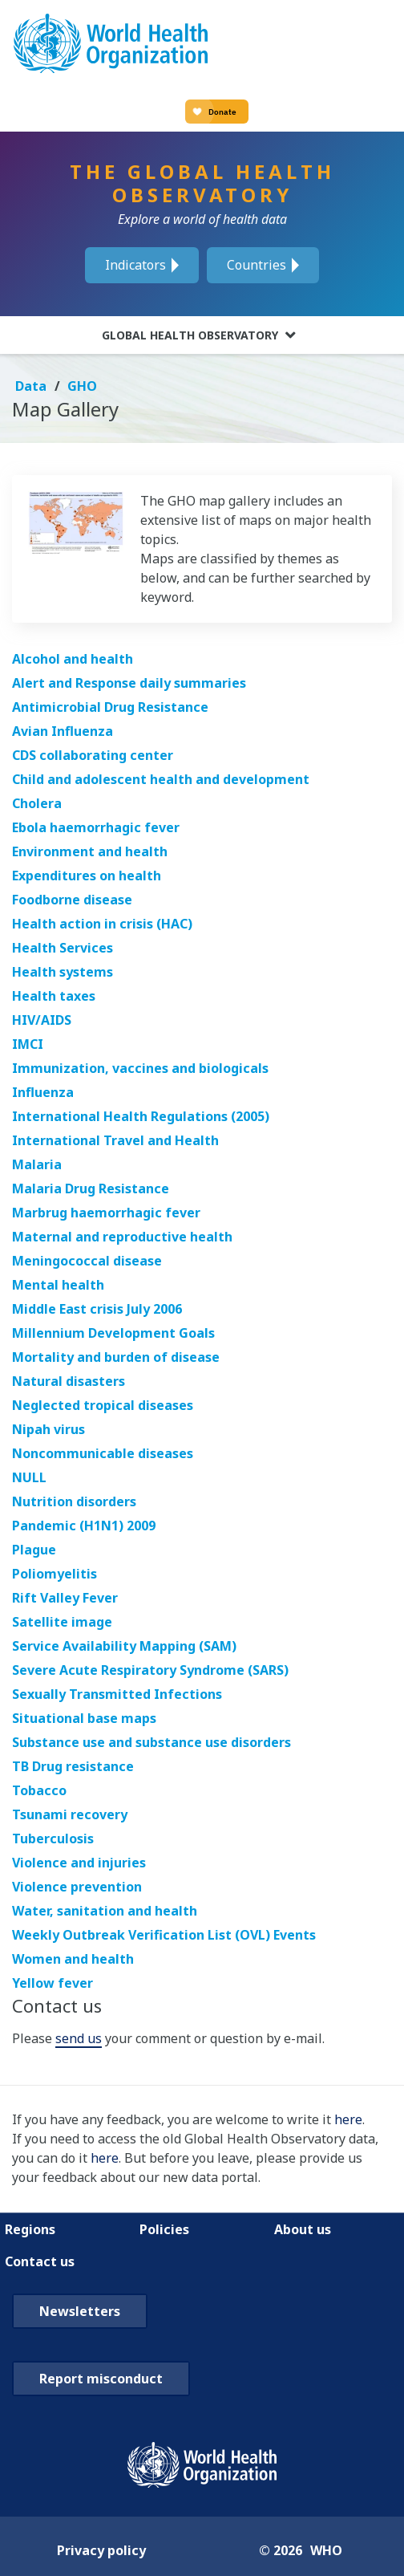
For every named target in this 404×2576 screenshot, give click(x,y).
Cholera (37, 803)
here (348, 2119)
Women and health (73, 1959)
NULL (29, 1477)
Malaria (37, 1164)
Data (32, 386)
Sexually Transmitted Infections (117, 1694)
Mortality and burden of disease (116, 1357)
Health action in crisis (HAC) (102, 923)
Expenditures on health (86, 875)
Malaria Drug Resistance (90, 1188)
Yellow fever (52, 1983)
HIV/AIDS (41, 1020)
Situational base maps (84, 1718)
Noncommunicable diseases (102, 1453)
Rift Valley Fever (65, 1598)
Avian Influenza (62, 731)
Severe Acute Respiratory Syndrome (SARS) (150, 1670)
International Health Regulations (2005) (140, 1116)
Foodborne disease (72, 899)
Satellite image (62, 1622)
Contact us (40, 2261)
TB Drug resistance (73, 1766)
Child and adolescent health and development (160, 779)
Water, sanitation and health (104, 1911)
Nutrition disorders (74, 1501)
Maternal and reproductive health (122, 1236)
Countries (256, 265)
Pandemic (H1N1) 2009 (84, 1525)
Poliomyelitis (54, 1574)
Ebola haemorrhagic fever (96, 827)
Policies (164, 2229)
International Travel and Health (115, 1140)
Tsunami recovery (69, 1814)
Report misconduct (101, 2378)
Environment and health (90, 851)
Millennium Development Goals (113, 1333)
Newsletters (79, 2311)
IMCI (27, 1044)
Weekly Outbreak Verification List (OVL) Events (164, 1935)
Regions (30, 2229)
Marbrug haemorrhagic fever (106, 1212)
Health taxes (53, 996)
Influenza (43, 1092)
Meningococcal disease (87, 1261)
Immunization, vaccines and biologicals (140, 1068)
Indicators (135, 265)
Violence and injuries (79, 1862)
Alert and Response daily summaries (129, 683)
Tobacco (39, 1790)
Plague (34, 1549)
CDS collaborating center (92, 755)
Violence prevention (77, 1886)
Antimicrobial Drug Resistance (110, 707)
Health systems (62, 972)
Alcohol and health (72, 659)
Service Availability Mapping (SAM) (124, 1646)
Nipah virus (48, 1429)
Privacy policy (101, 2550)
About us (302, 2229)
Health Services (62, 948)
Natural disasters (68, 1381)
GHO (82, 386)
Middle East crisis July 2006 (97, 1309)
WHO (326, 2550)
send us (78, 2038)
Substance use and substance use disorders (151, 1742)
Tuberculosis (53, 1838)
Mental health (58, 1285)
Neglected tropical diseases (102, 1405)
